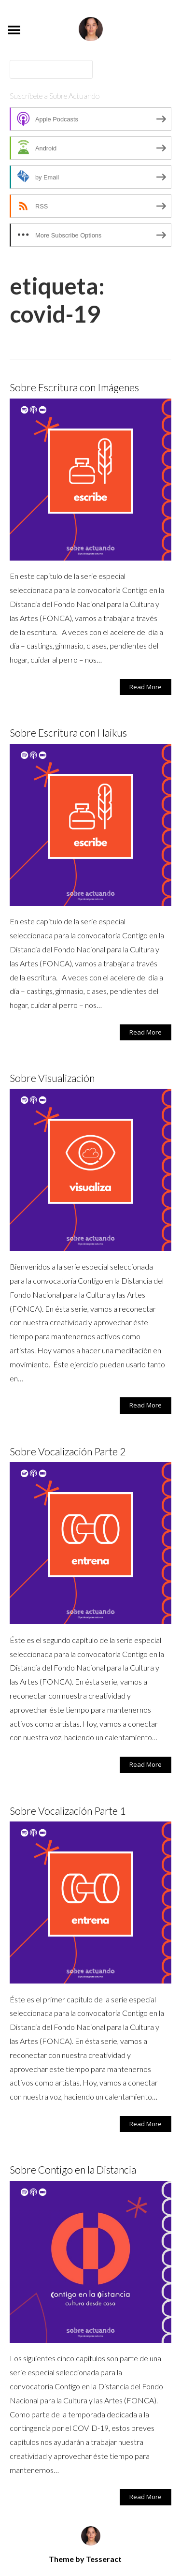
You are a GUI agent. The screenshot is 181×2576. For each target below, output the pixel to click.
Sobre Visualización (52, 1078)
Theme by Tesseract (85, 2558)
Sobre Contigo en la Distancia (73, 2169)
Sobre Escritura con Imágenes (74, 387)
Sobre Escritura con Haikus (68, 732)
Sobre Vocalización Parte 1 (67, 1811)
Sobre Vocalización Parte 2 (67, 1451)
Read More (145, 686)
